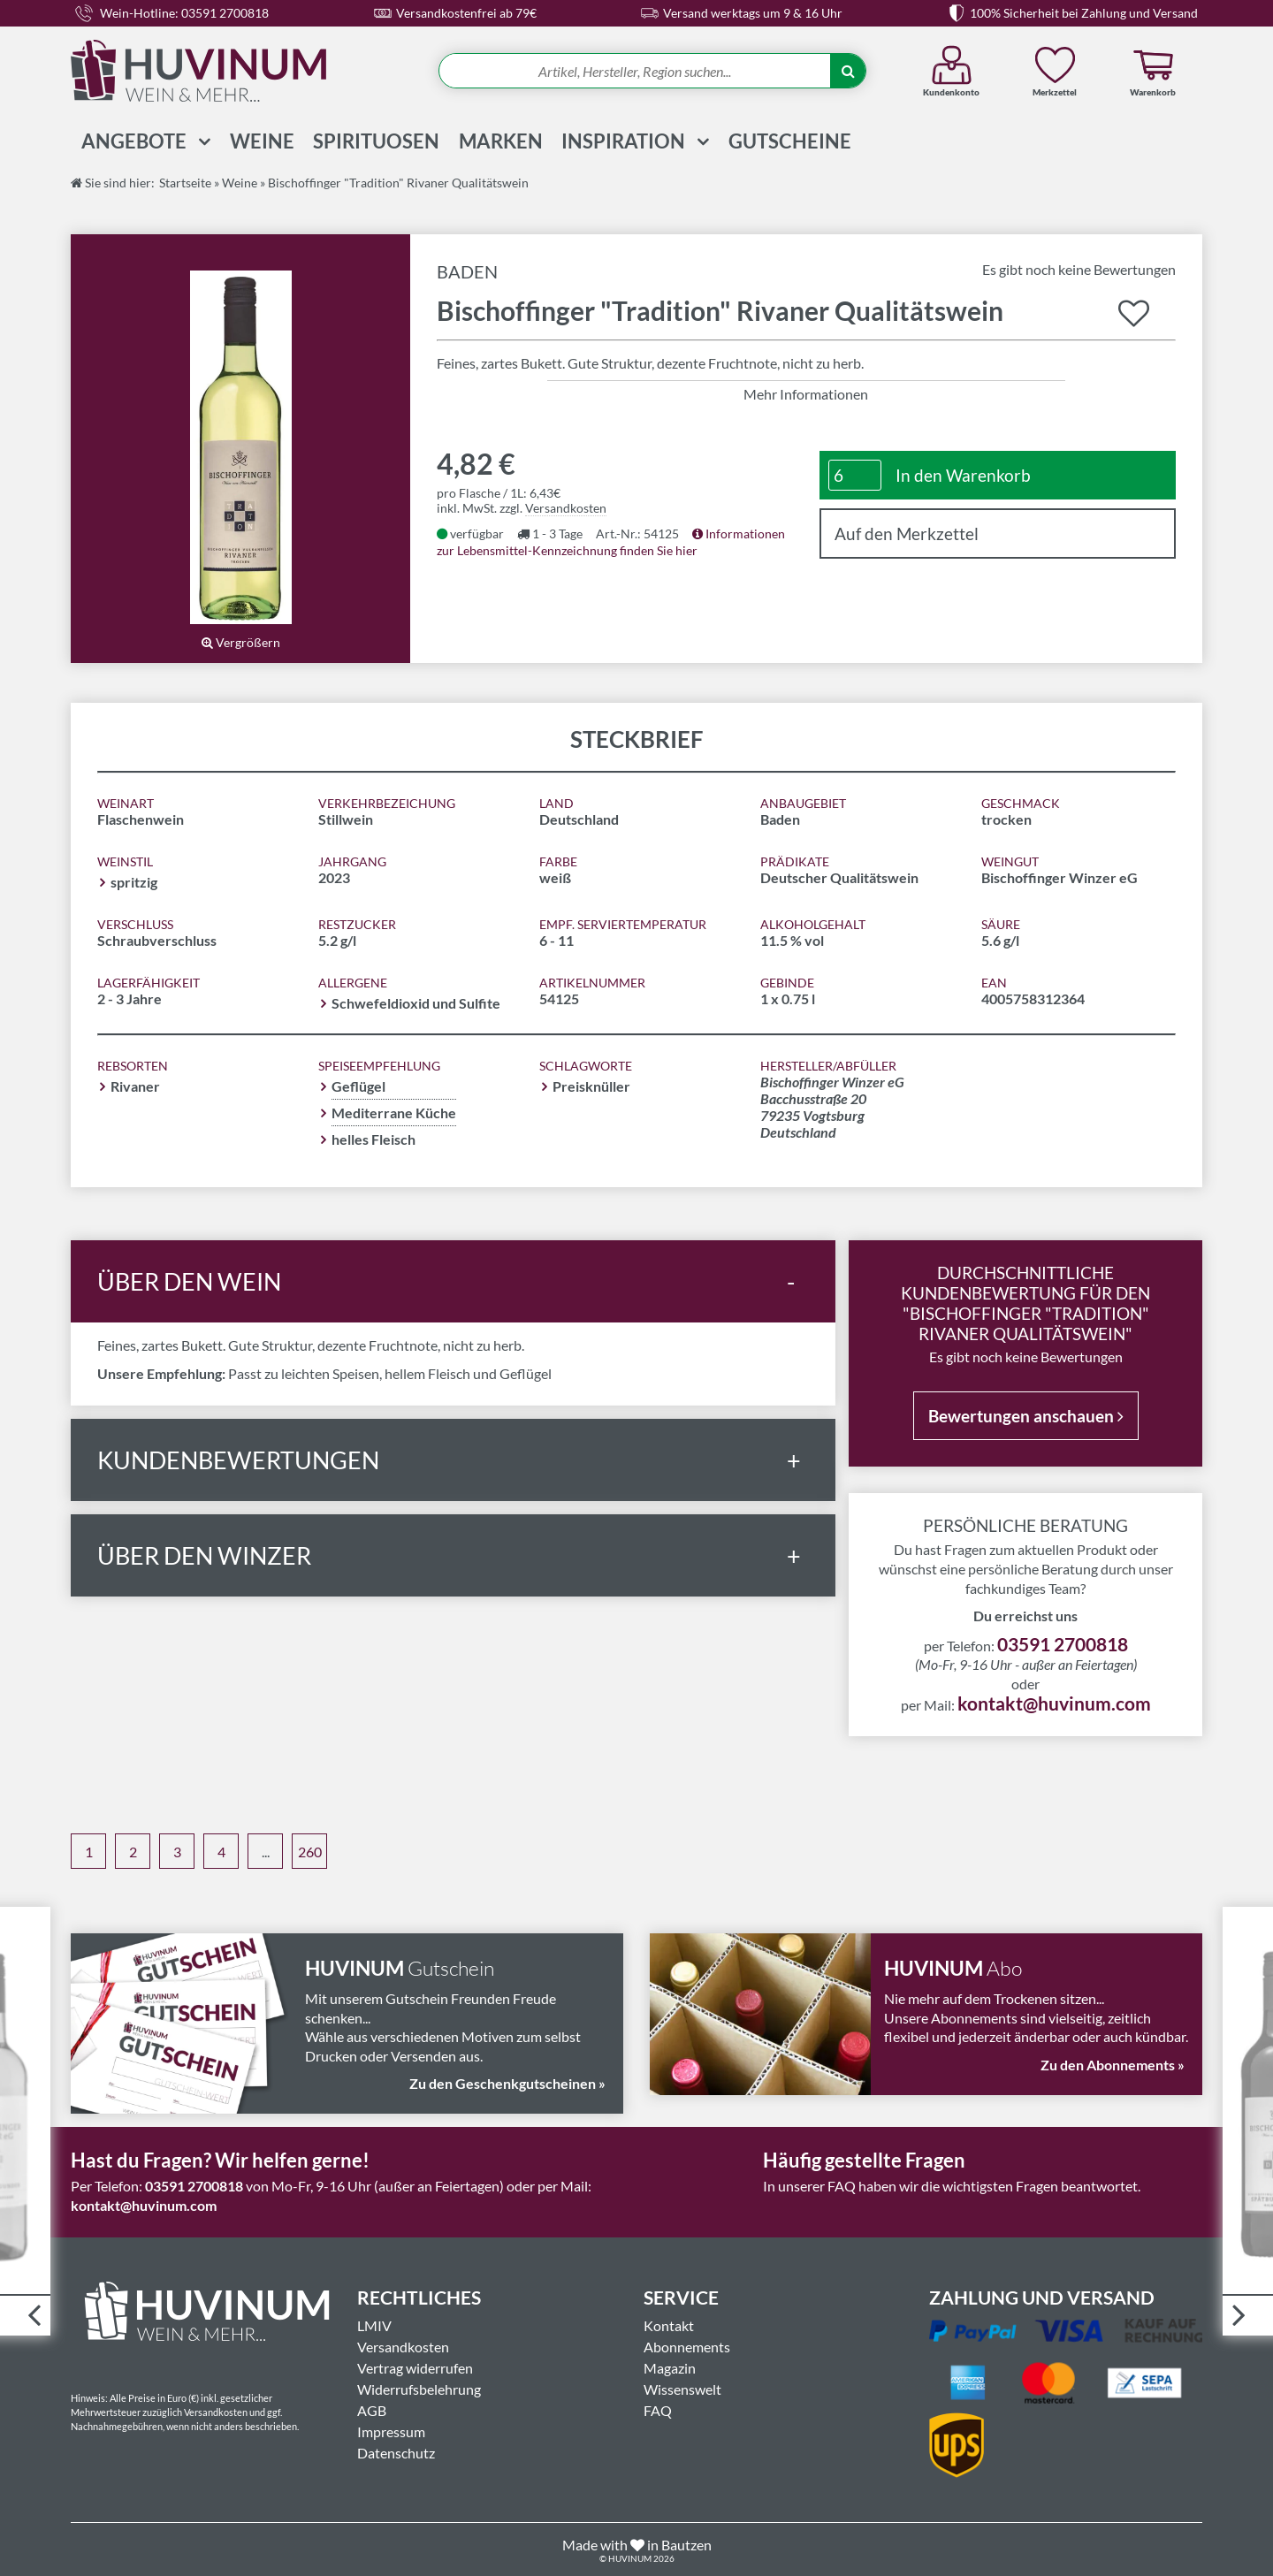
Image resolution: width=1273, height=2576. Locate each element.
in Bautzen (679, 2543)
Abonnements (687, 2345)
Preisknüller (591, 1086)
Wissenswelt (682, 2388)
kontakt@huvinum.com (1054, 1702)
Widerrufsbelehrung (419, 2388)
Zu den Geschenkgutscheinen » (507, 2083)
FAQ (658, 2409)
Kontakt (669, 2324)
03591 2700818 (1062, 1643)
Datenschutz (396, 2451)
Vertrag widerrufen (415, 2367)
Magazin (670, 2367)
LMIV (374, 2324)
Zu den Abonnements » (1113, 2064)
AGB (371, 2409)
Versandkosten (565, 507)
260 (310, 1851)
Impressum (391, 2430)
